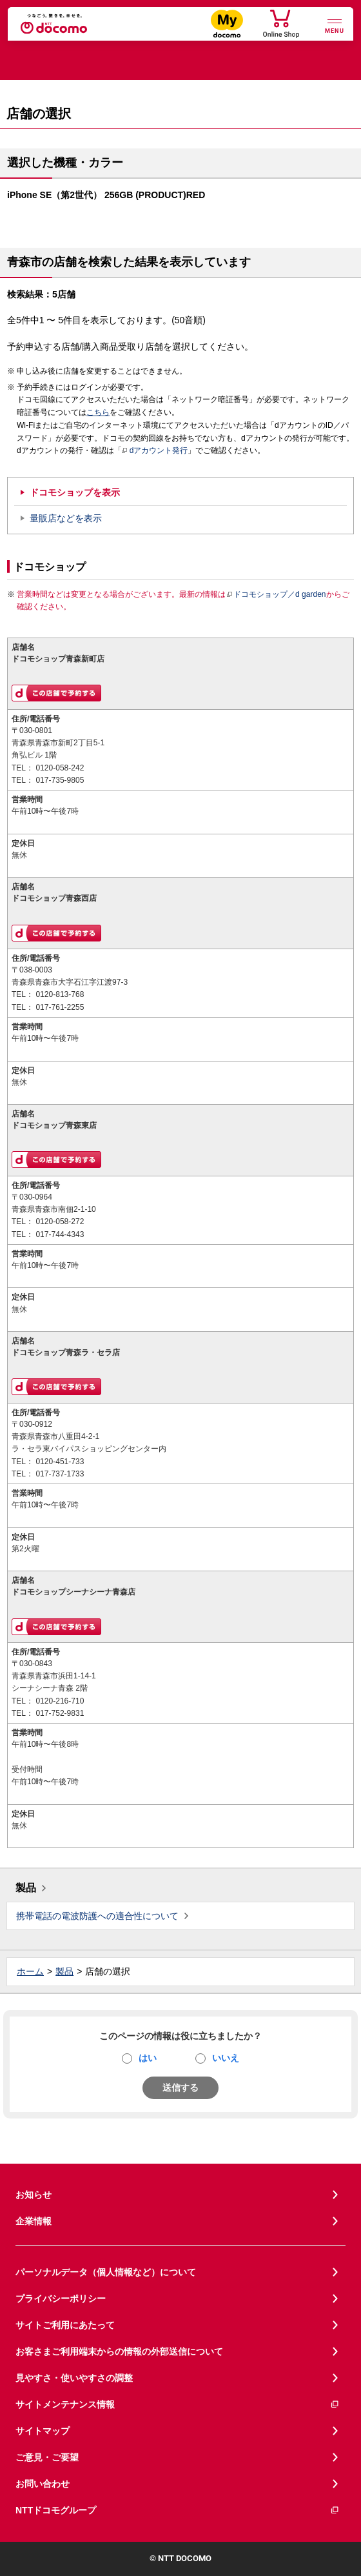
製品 (25, 1887)
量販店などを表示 (66, 518)
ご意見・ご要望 (47, 2457)
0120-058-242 (59, 767)
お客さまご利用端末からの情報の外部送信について (119, 2351)
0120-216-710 (59, 1701)
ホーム (30, 1971)
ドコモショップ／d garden (276, 594)
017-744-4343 (59, 1234)
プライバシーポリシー (60, 2298)
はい (148, 2058)
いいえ (225, 2058)
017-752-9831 (59, 1713)
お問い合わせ (42, 2484)
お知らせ (33, 2194)
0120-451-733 (59, 1461)
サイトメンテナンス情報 (177, 2404)
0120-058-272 (59, 1221)
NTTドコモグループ (177, 2510)
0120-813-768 (59, 994)
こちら (98, 412)
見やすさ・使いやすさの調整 (74, 2378)
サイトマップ (42, 2431)
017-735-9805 (59, 780)
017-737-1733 (59, 1473)
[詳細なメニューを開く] (334, 25)
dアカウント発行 (155, 451)
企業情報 (33, 2221)
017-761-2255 (59, 1007)
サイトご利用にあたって (65, 2325)
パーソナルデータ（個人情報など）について (105, 2272)
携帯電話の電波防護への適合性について (97, 1916)
